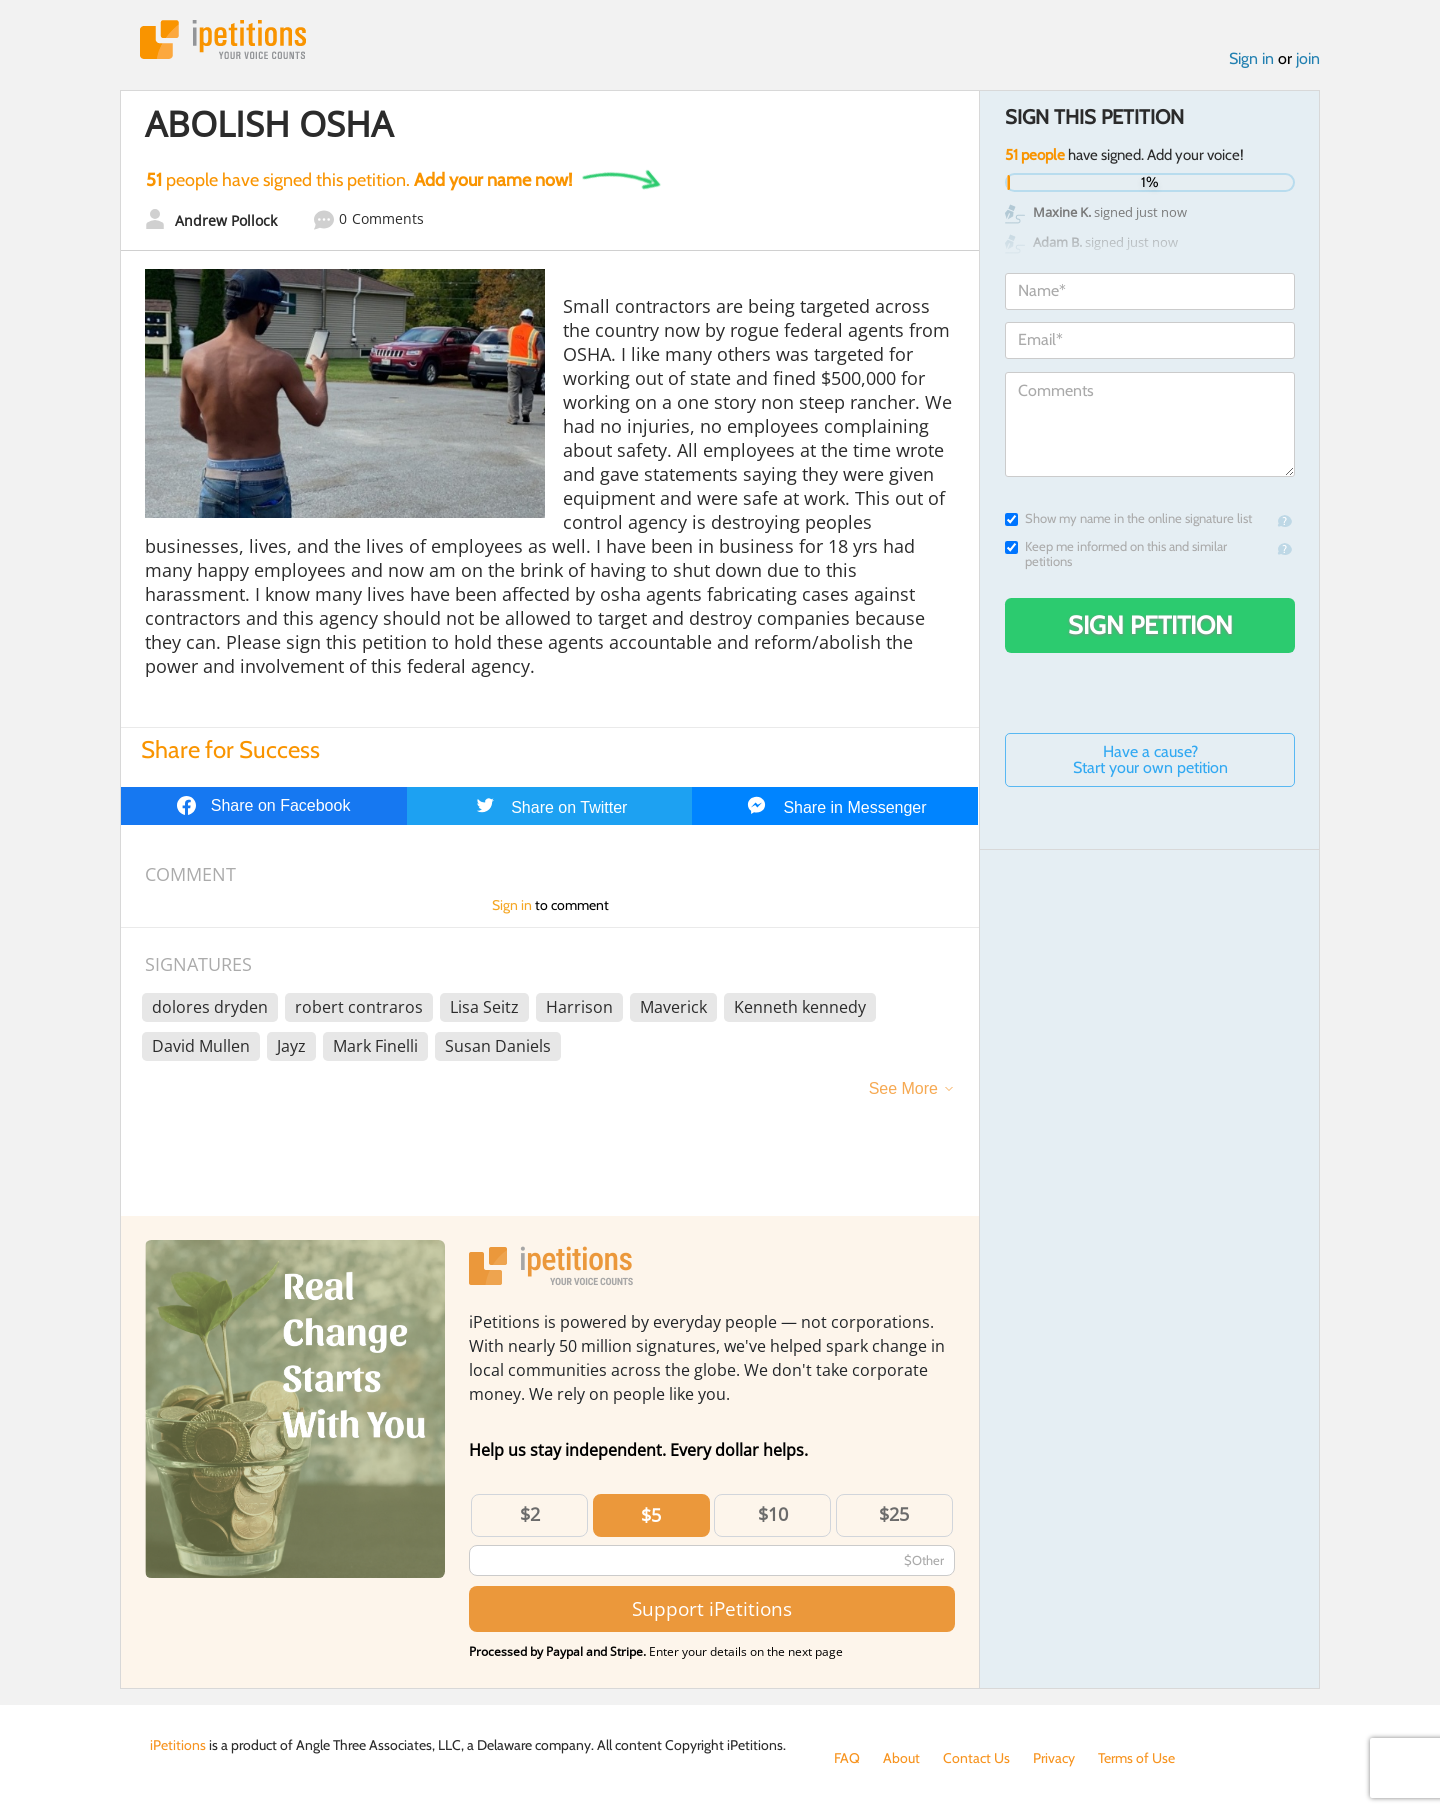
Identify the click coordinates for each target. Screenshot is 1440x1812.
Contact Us (976, 1758)
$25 (894, 1514)
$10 (773, 1514)
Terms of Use (1136, 1758)
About (901, 1758)
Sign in (1251, 58)
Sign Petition (1150, 625)
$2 (530, 1514)
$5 (651, 1515)
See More (903, 1088)
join (1308, 58)
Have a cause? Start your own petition (1150, 759)
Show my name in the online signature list (1128, 518)
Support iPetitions (712, 1608)
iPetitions (223, 39)
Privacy (1054, 1758)
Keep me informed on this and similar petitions (1116, 554)
